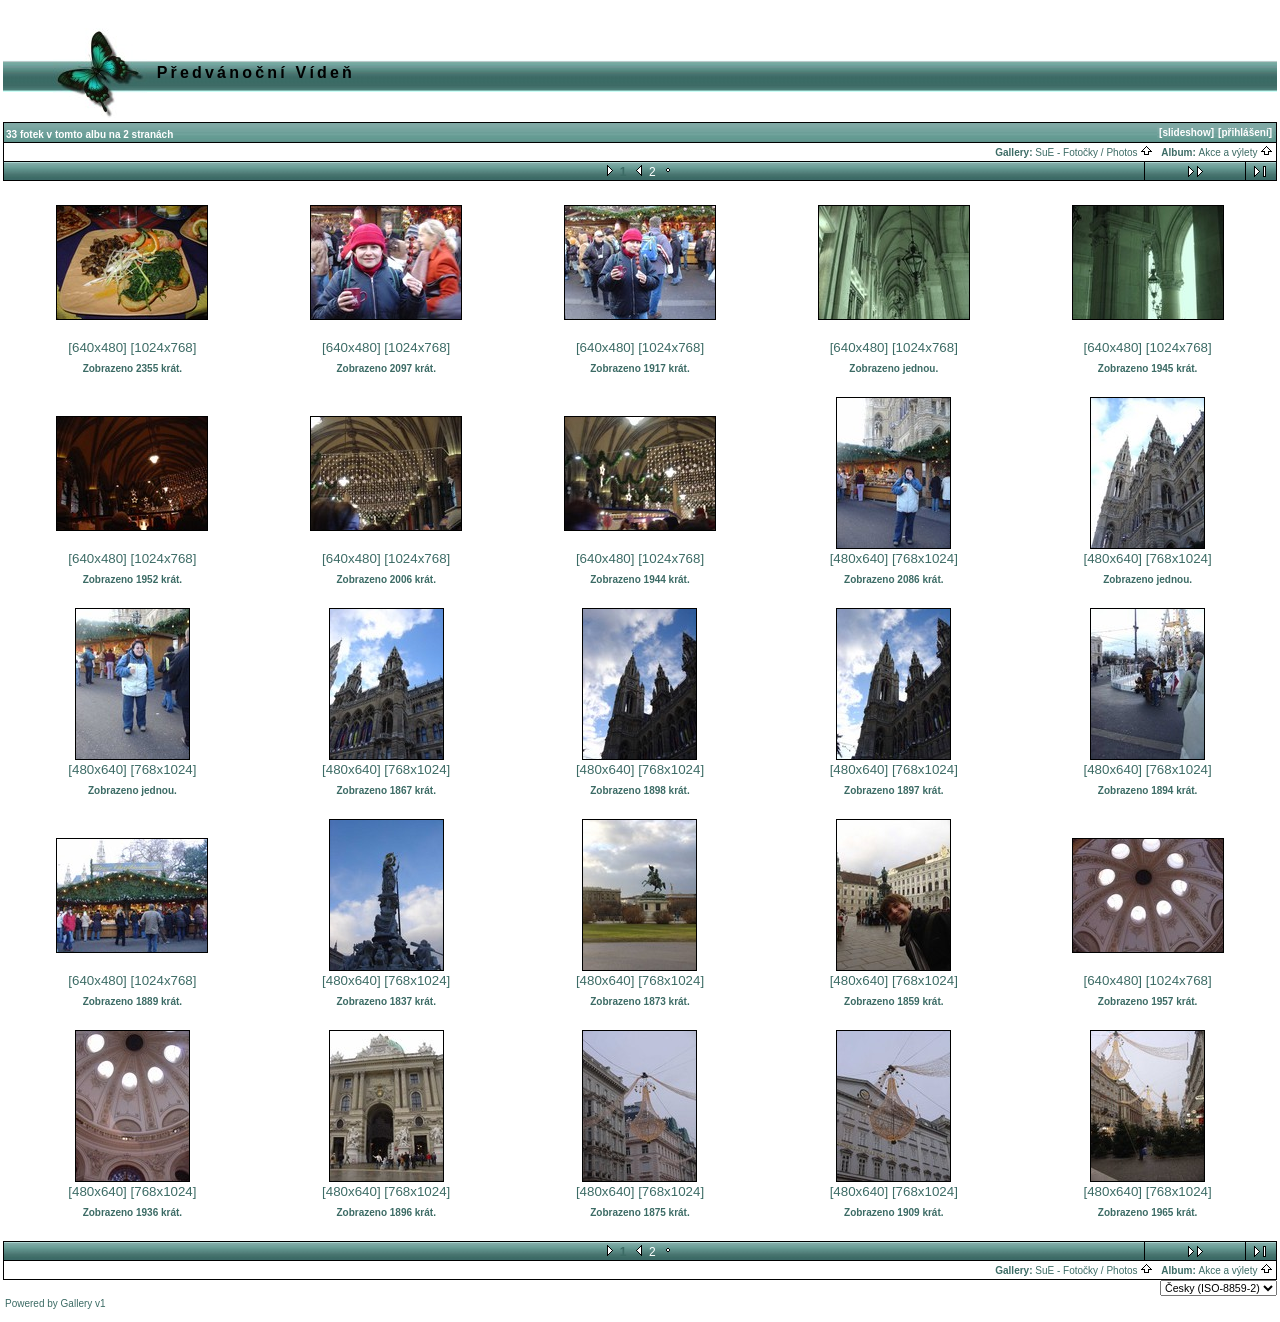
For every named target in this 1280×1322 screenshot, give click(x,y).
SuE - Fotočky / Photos (1094, 152)
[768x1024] (925, 558)
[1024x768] (164, 347)
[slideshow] (1186, 132)
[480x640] (859, 558)
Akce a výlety (1236, 152)
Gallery (77, 1303)
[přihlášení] (1245, 132)
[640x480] (97, 347)
